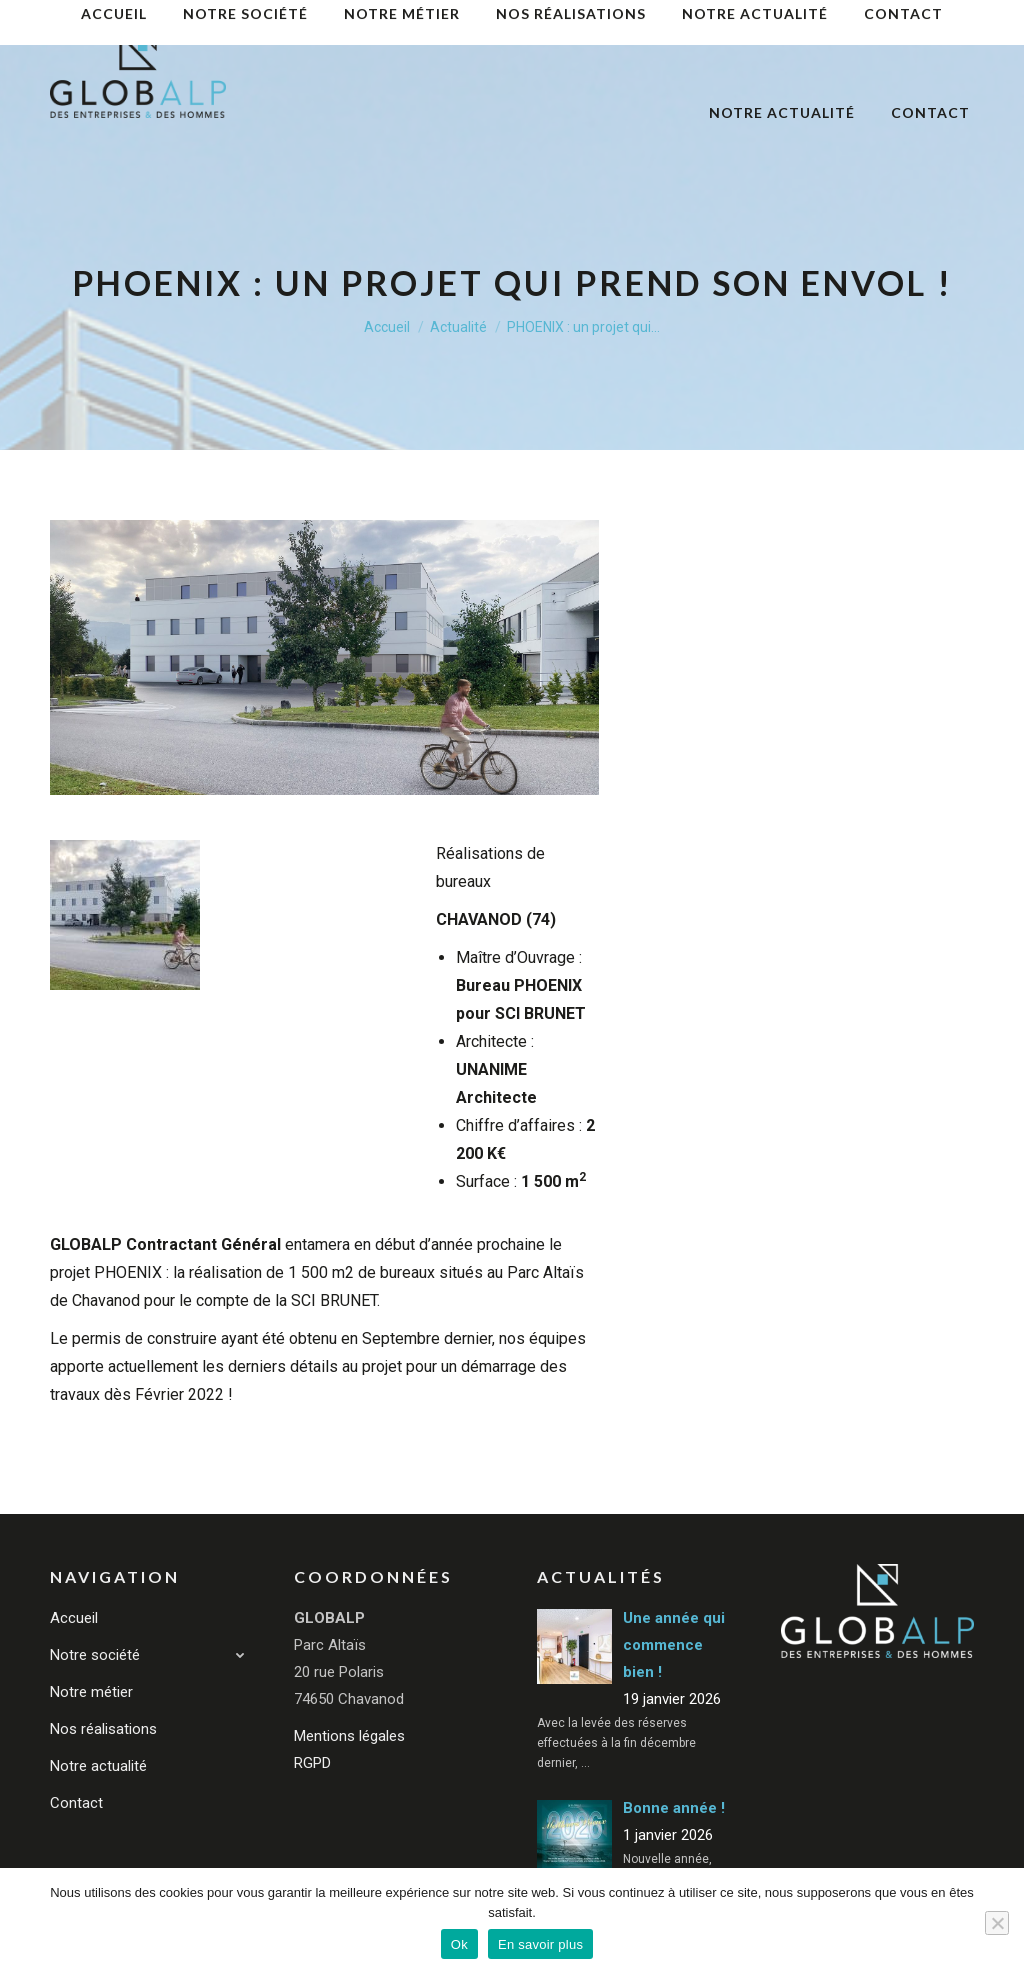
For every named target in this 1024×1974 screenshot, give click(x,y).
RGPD (312, 1763)
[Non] (997, 1923)
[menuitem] (424, 38)
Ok (459, 1944)
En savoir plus (540, 1944)
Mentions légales (349, 1736)
